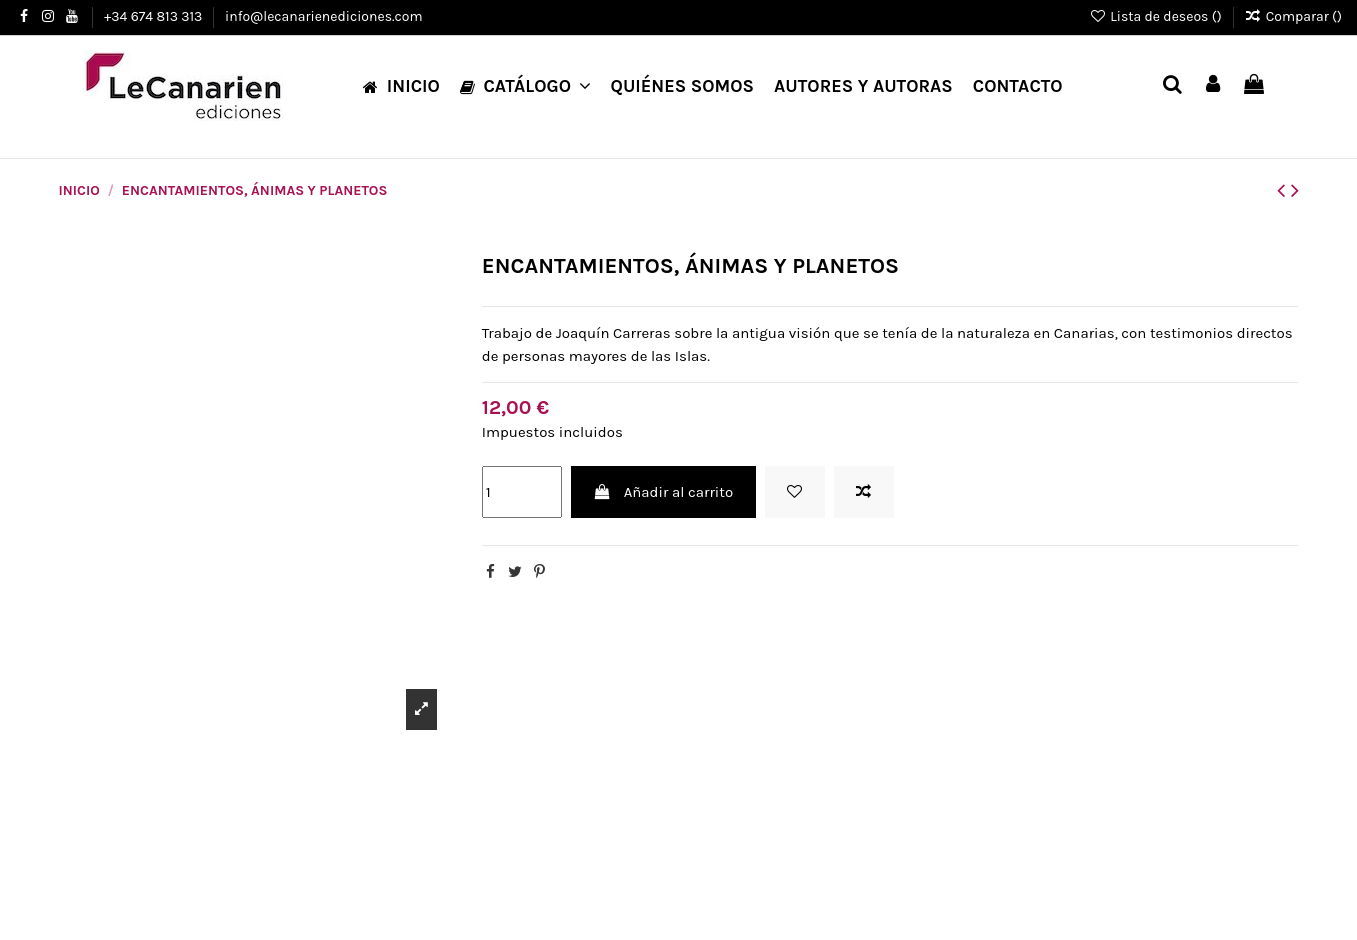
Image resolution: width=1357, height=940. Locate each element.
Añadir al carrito (663, 492)
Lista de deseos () (1157, 16)
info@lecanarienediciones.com (323, 16)
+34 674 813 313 (155, 16)
